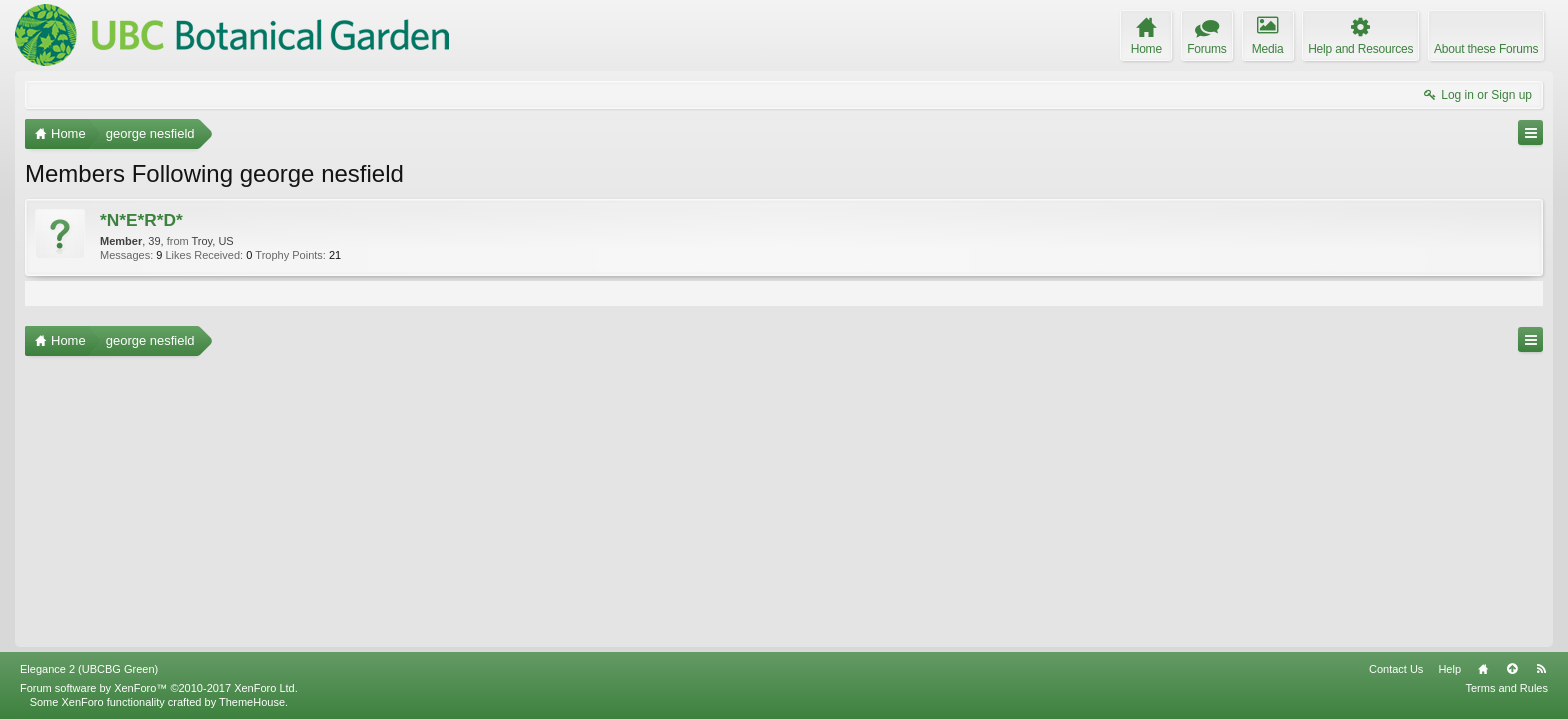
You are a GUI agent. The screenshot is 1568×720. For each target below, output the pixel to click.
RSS (1541, 669)
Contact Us (1396, 669)
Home (1483, 669)
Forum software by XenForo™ (159, 688)
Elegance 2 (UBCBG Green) (89, 669)
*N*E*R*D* (141, 220)
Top (1512, 669)
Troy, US (213, 241)
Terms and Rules (1506, 688)
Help (1449, 669)
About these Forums (1486, 49)
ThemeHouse (252, 702)
